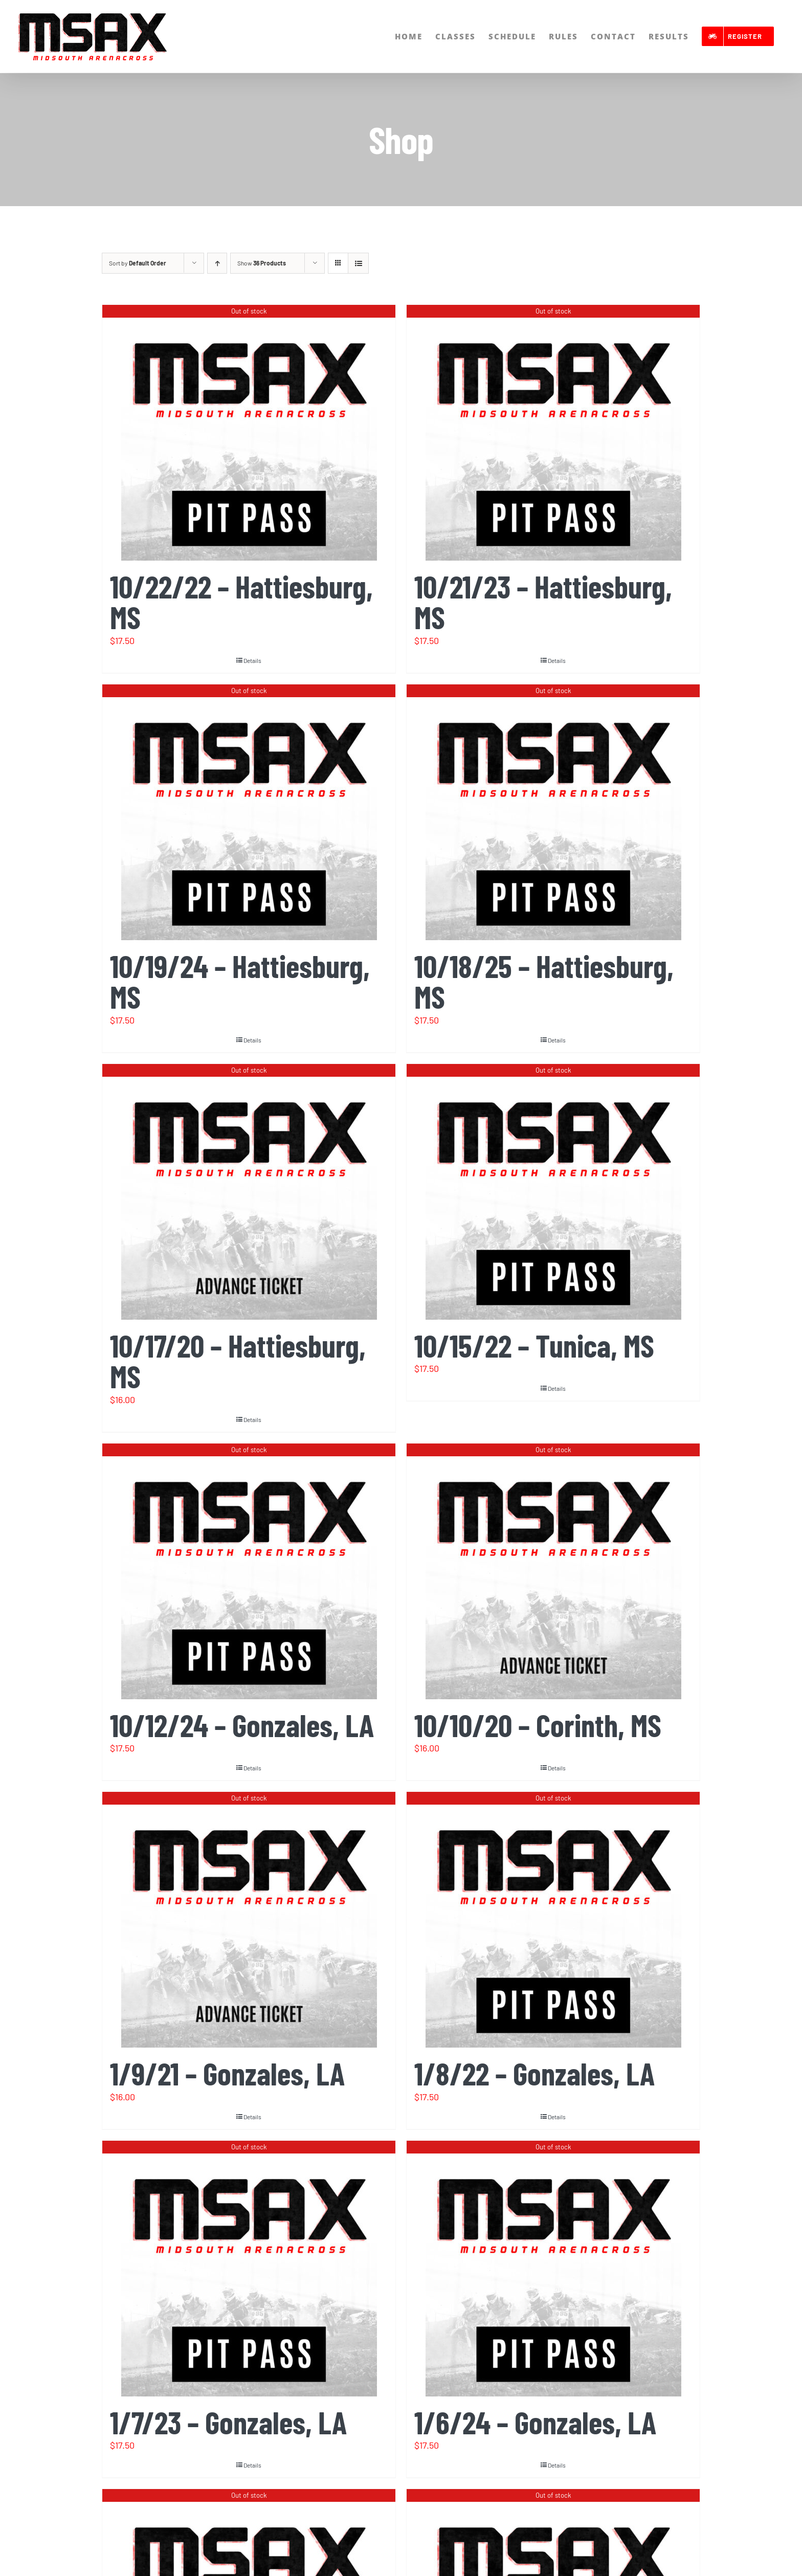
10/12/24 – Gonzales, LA (242, 1724)
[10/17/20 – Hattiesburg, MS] (248, 1192)
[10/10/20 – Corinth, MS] (553, 1571)
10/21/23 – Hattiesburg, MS (543, 601)
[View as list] (358, 263)
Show (261, 263)
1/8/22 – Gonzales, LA (534, 2073)
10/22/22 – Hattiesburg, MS (241, 601)
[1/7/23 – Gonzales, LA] (248, 2268)
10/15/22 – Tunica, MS (534, 1345)
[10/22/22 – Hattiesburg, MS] (248, 433)
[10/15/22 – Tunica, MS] (553, 1192)
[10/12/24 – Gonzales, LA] (248, 1571)
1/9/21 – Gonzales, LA (227, 2073)
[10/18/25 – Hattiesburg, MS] (553, 812)
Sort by (137, 263)
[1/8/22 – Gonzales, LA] (553, 1920)
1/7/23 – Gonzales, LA (228, 2422)
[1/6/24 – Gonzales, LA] (553, 2268)
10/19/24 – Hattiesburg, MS (240, 981)
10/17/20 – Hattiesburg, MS (238, 1360)
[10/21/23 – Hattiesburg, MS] (553, 433)
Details (252, 660)
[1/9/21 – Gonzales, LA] (248, 1920)
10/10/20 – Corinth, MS (537, 1724)
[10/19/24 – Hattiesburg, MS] (248, 812)
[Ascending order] (217, 263)
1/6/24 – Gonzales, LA (535, 2422)
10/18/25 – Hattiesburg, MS (544, 981)
